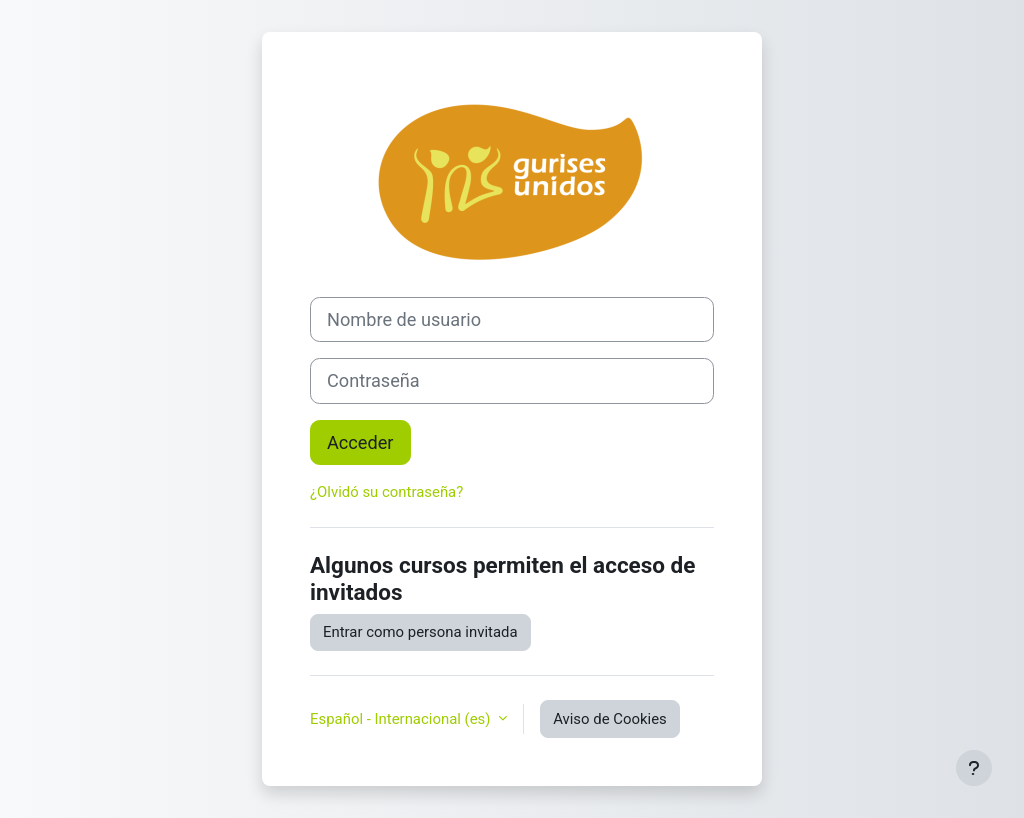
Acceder (360, 442)
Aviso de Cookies (610, 719)
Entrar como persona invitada (420, 632)
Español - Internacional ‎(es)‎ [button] (402, 719)
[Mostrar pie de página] (974, 768)
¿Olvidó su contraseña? (386, 492)
